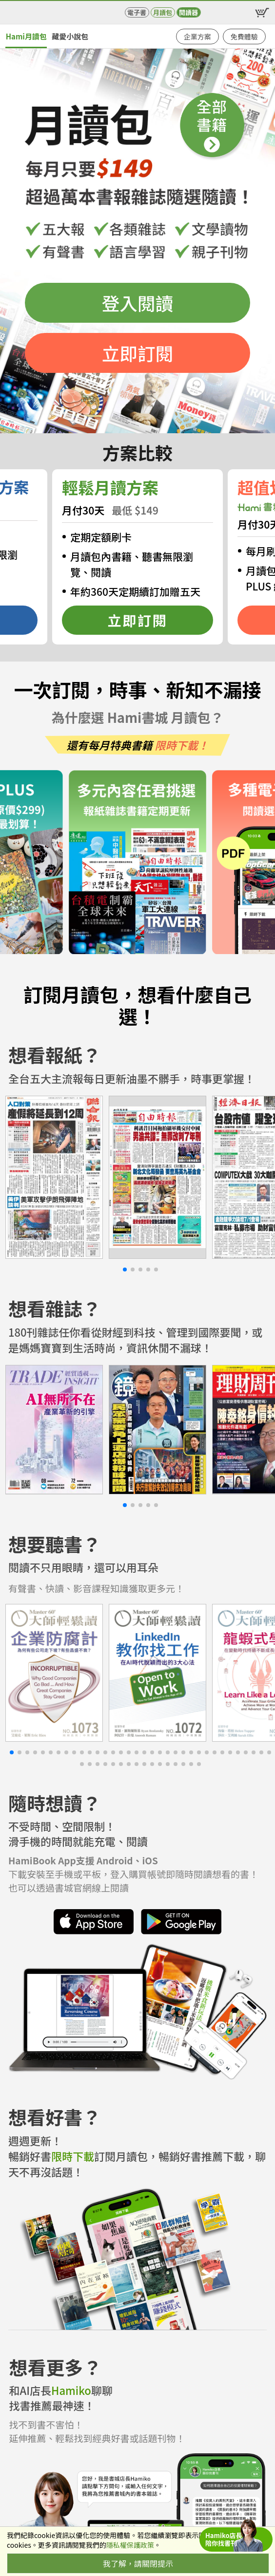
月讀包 (162, 12)
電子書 (136, 12)
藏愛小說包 (70, 36)
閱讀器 (188, 12)
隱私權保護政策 (130, 2545)
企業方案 (197, 36)
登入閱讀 (138, 303)
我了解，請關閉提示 (138, 2563)
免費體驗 (244, 36)
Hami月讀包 (26, 36)
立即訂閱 (138, 353)
